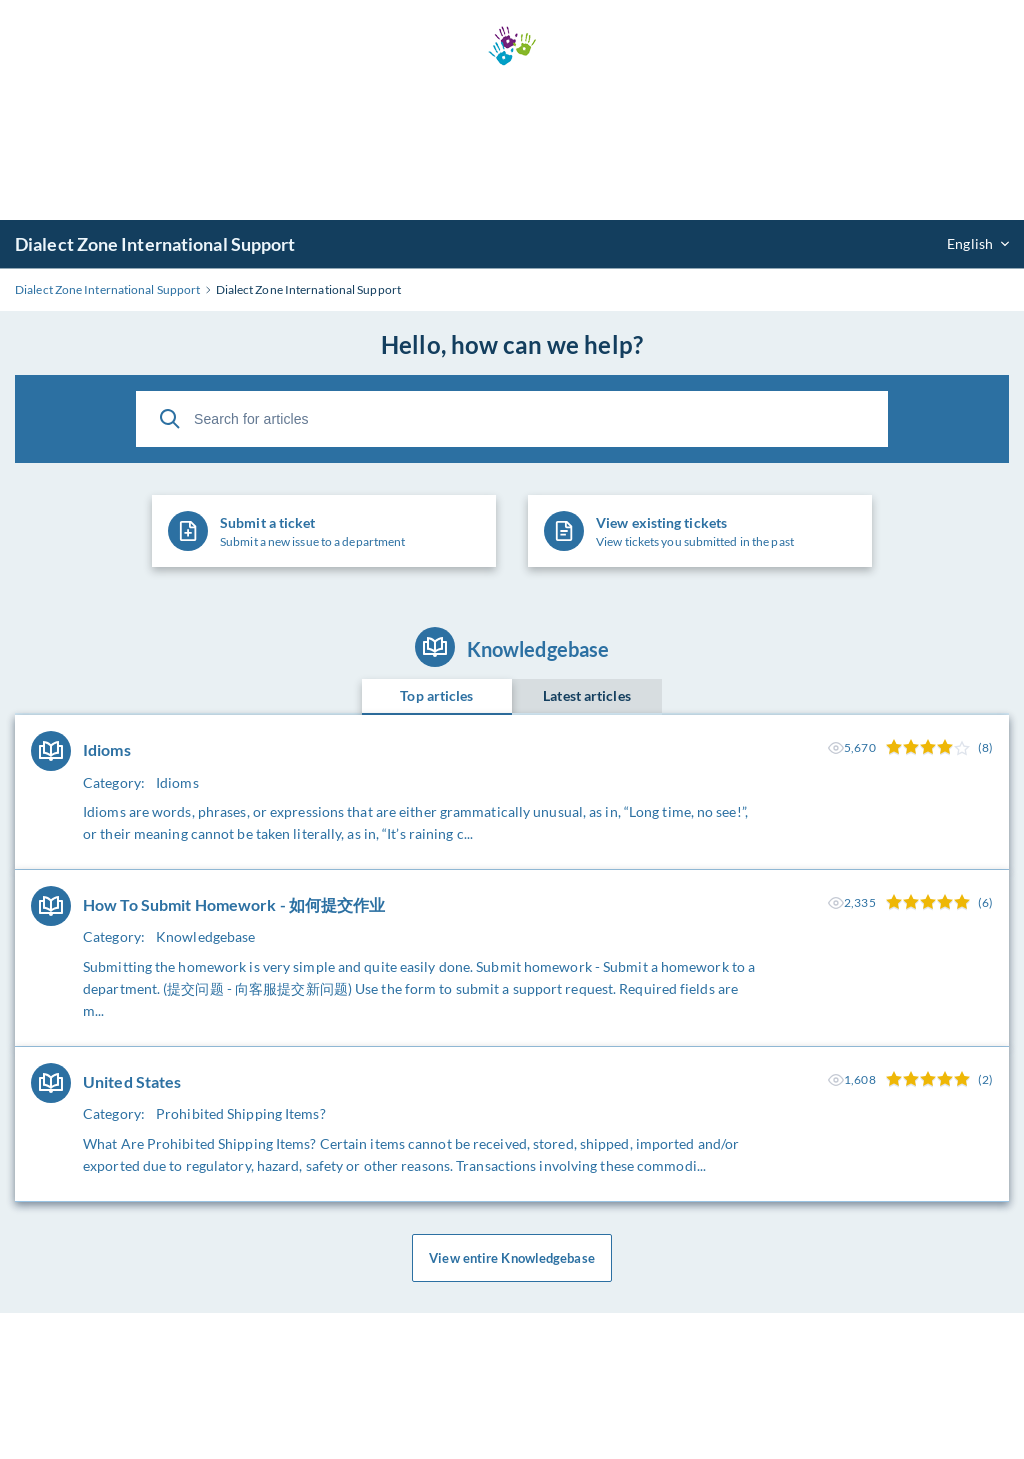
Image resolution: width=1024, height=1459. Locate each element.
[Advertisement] (512, 143)
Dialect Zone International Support (155, 244)
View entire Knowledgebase (512, 1258)
